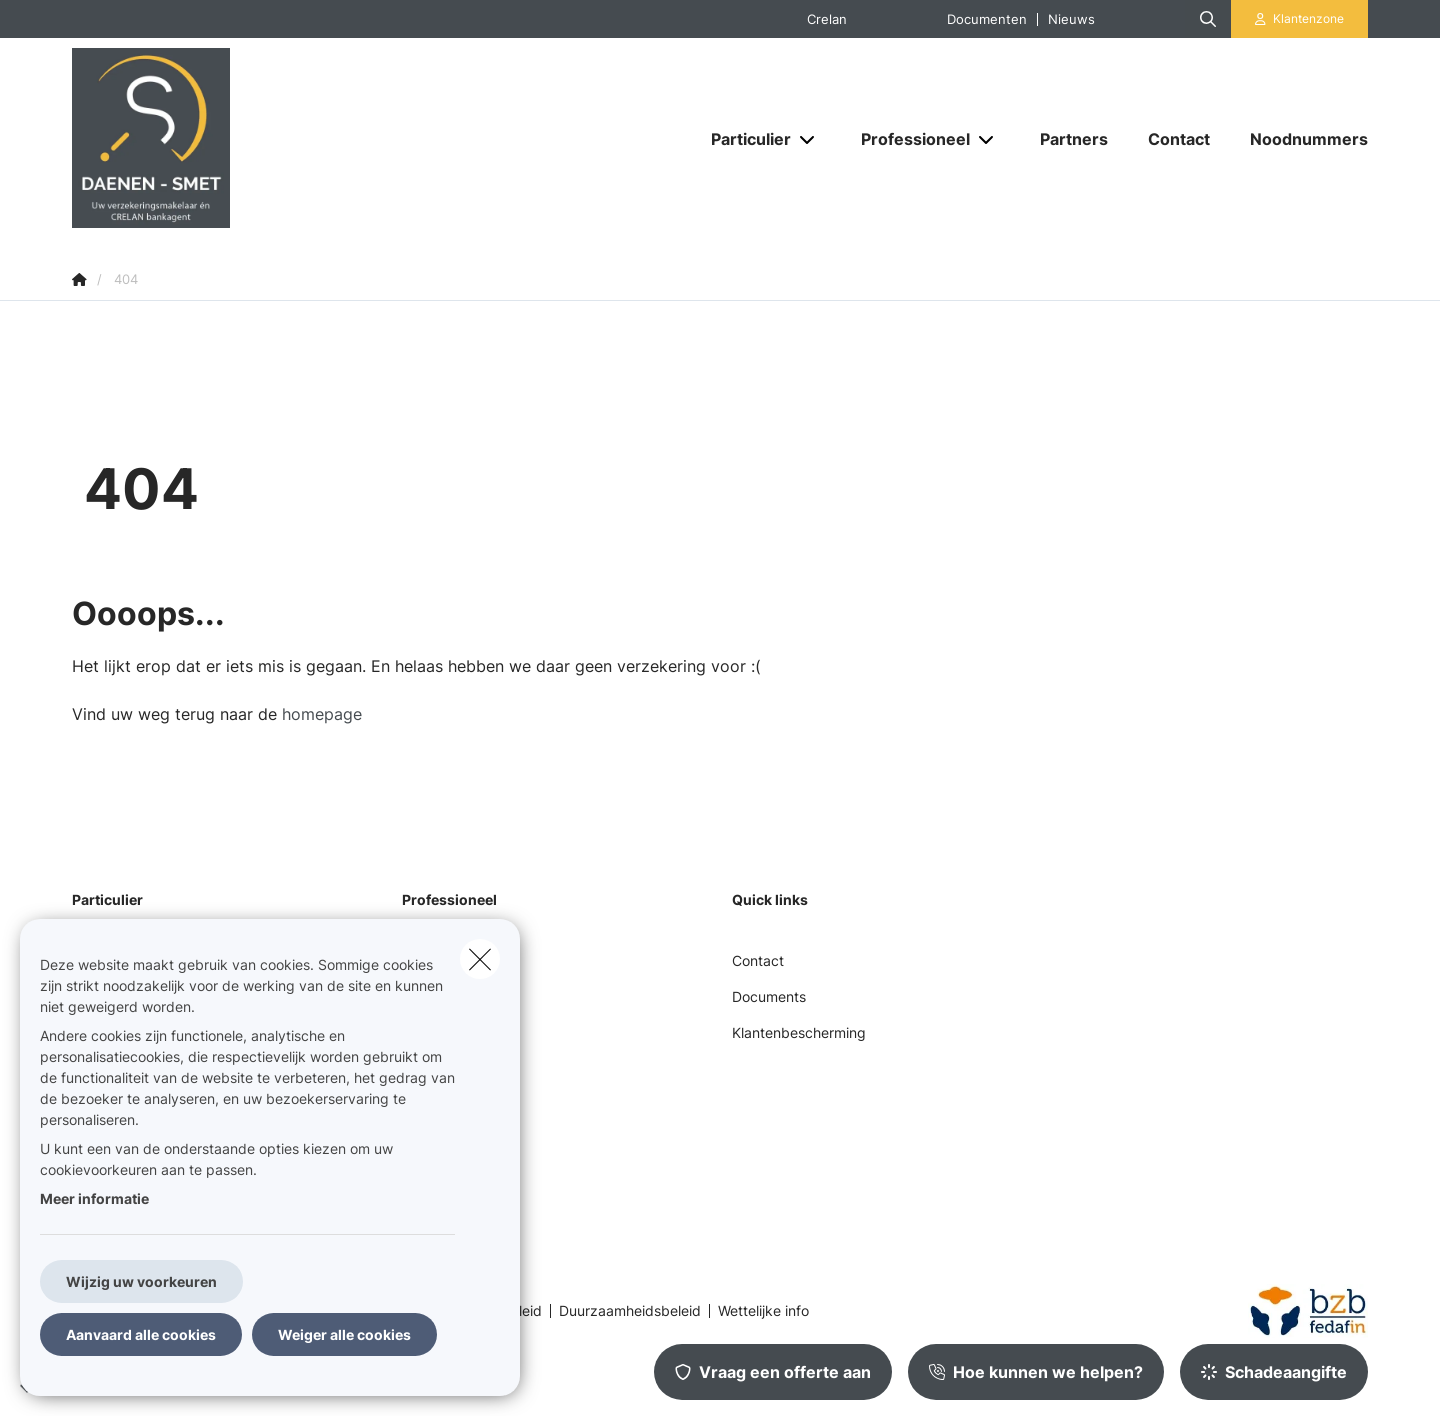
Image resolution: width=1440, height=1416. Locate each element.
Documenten (987, 19)
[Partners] (1074, 139)
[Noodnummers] (1299, 139)
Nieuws (1071, 19)
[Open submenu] (808, 139)
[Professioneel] (908, 139)
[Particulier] (743, 139)
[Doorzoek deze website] (1208, 19)
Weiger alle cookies (344, 1334)
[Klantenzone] (1300, 19)
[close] (480, 959)
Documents (769, 996)
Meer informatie (94, 1198)
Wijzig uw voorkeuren (141, 1281)
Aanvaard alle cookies (141, 1334)
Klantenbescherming (799, 1032)
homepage (322, 714)
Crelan (827, 19)
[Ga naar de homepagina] (272, 138)
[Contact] (1179, 139)
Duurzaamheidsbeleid (630, 1311)
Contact (758, 960)
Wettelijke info (763, 1311)
